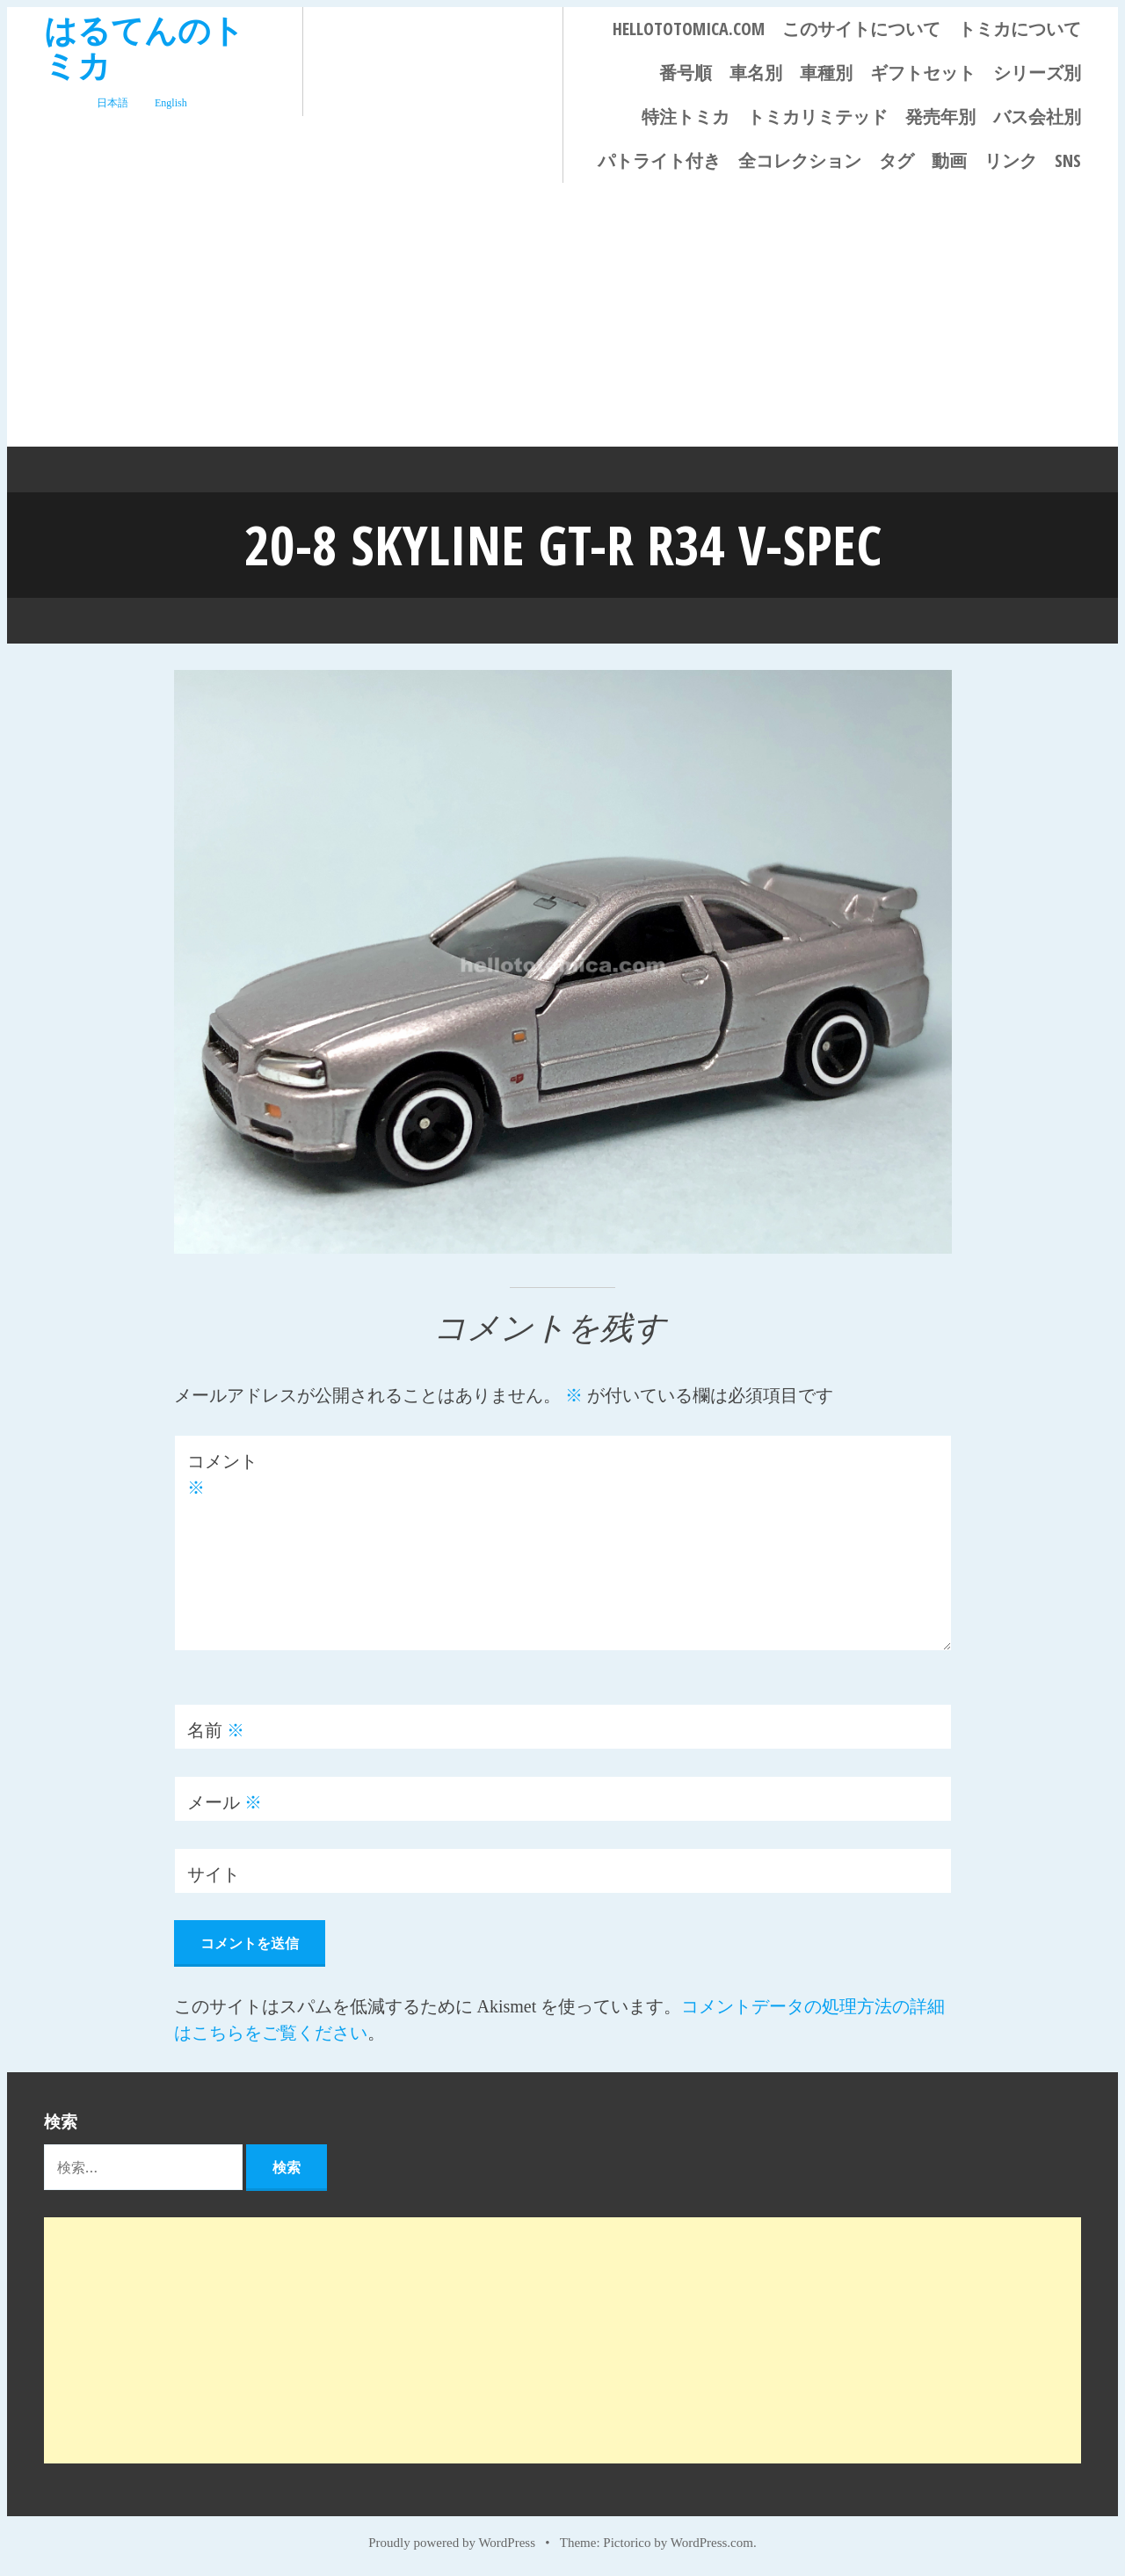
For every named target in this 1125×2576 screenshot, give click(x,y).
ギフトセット (923, 72)
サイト (213, 1874)
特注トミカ (685, 116)
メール (224, 1802)
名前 (215, 1730)
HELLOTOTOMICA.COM (689, 28)
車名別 (755, 72)
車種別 (826, 72)
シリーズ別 (1037, 72)
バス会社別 (1037, 116)
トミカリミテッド (817, 116)
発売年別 (940, 116)
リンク (1010, 160)
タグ (896, 160)
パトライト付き (659, 160)
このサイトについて (861, 28)
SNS (1068, 160)
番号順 (685, 72)
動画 (949, 160)
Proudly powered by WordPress (451, 2543)
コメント (222, 1474)
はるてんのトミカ (144, 47)
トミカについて (1019, 28)
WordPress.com (712, 2543)
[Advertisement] (562, 315)
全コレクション (799, 160)
